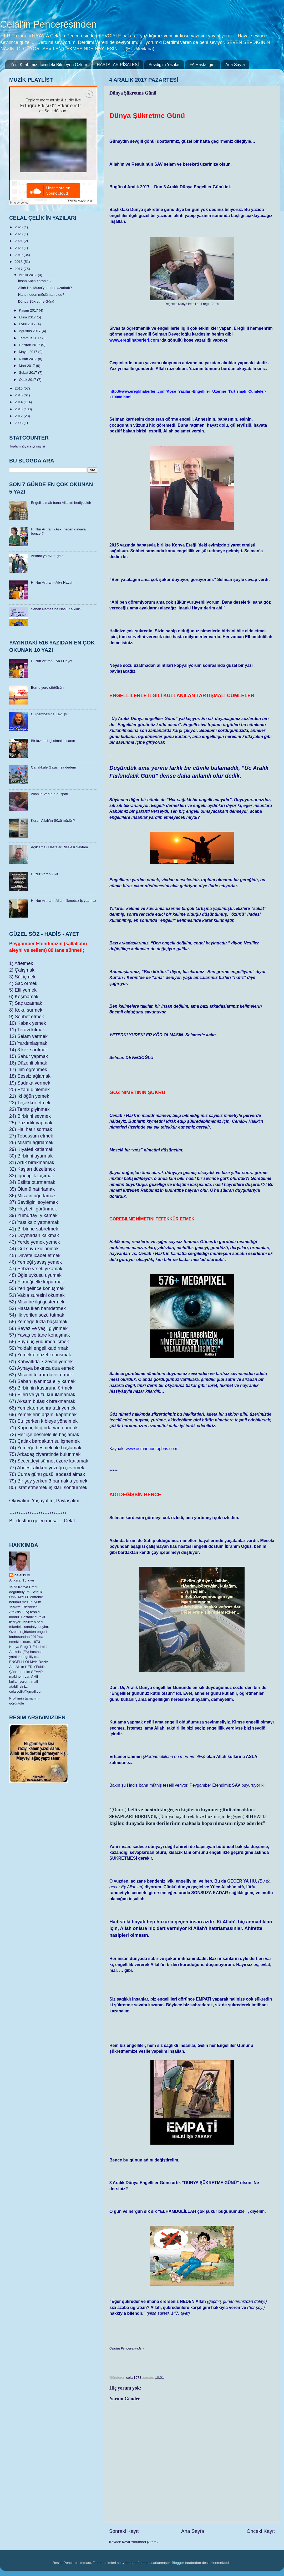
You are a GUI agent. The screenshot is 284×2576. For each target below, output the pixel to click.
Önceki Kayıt (261, 2531)
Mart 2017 (27, 366)
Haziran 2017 (30, 345)
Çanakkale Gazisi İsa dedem (53, 767)
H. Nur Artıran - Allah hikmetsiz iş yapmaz (63, 901)
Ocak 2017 (28, 380)
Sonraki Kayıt (124, 2531)
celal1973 (22, 1575)
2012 (19, 416)
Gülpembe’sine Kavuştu (49, 714)
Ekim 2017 (28, 317)
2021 (19, 241)
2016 (19, 388)
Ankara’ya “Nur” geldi (47, 556)
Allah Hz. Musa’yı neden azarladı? (45, 288)
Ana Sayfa (235, 64)
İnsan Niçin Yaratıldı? (35, 281)
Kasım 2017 (29, 310)
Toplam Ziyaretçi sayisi (27, 446)
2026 (19, 227)
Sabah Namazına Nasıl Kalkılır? (56, 609)
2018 (19, 262)
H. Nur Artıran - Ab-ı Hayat (51, 582)
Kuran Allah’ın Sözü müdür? (53, 820)
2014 (19, 402)
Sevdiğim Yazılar (164, 64)
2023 (19, 234)
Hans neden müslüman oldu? (41, 295)
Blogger (178, 2563)
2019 (19, 255)
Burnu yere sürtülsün (47, 687)
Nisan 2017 (28, 359)
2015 (19, 395)
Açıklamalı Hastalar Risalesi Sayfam (59, 847)
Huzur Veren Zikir (44, 874)
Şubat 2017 (28, 373)
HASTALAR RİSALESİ (118, 64)
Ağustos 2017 (30, 331)
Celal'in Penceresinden (48, 24)
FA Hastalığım (202, 64)
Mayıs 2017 (28, 352)
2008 (19, 423)
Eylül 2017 (28, 324)
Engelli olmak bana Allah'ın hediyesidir (61, 503)
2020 (19, 248)
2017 (19, 269)
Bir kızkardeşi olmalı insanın (53, 741)
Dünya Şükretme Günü (36, 301)
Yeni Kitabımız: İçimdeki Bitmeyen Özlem (49, 64)
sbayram (124, 2563)
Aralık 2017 (28, 275)
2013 (19, 409)
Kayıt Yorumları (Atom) (140, 2542)
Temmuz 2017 (30, 338)
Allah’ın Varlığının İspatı (49, 794)
